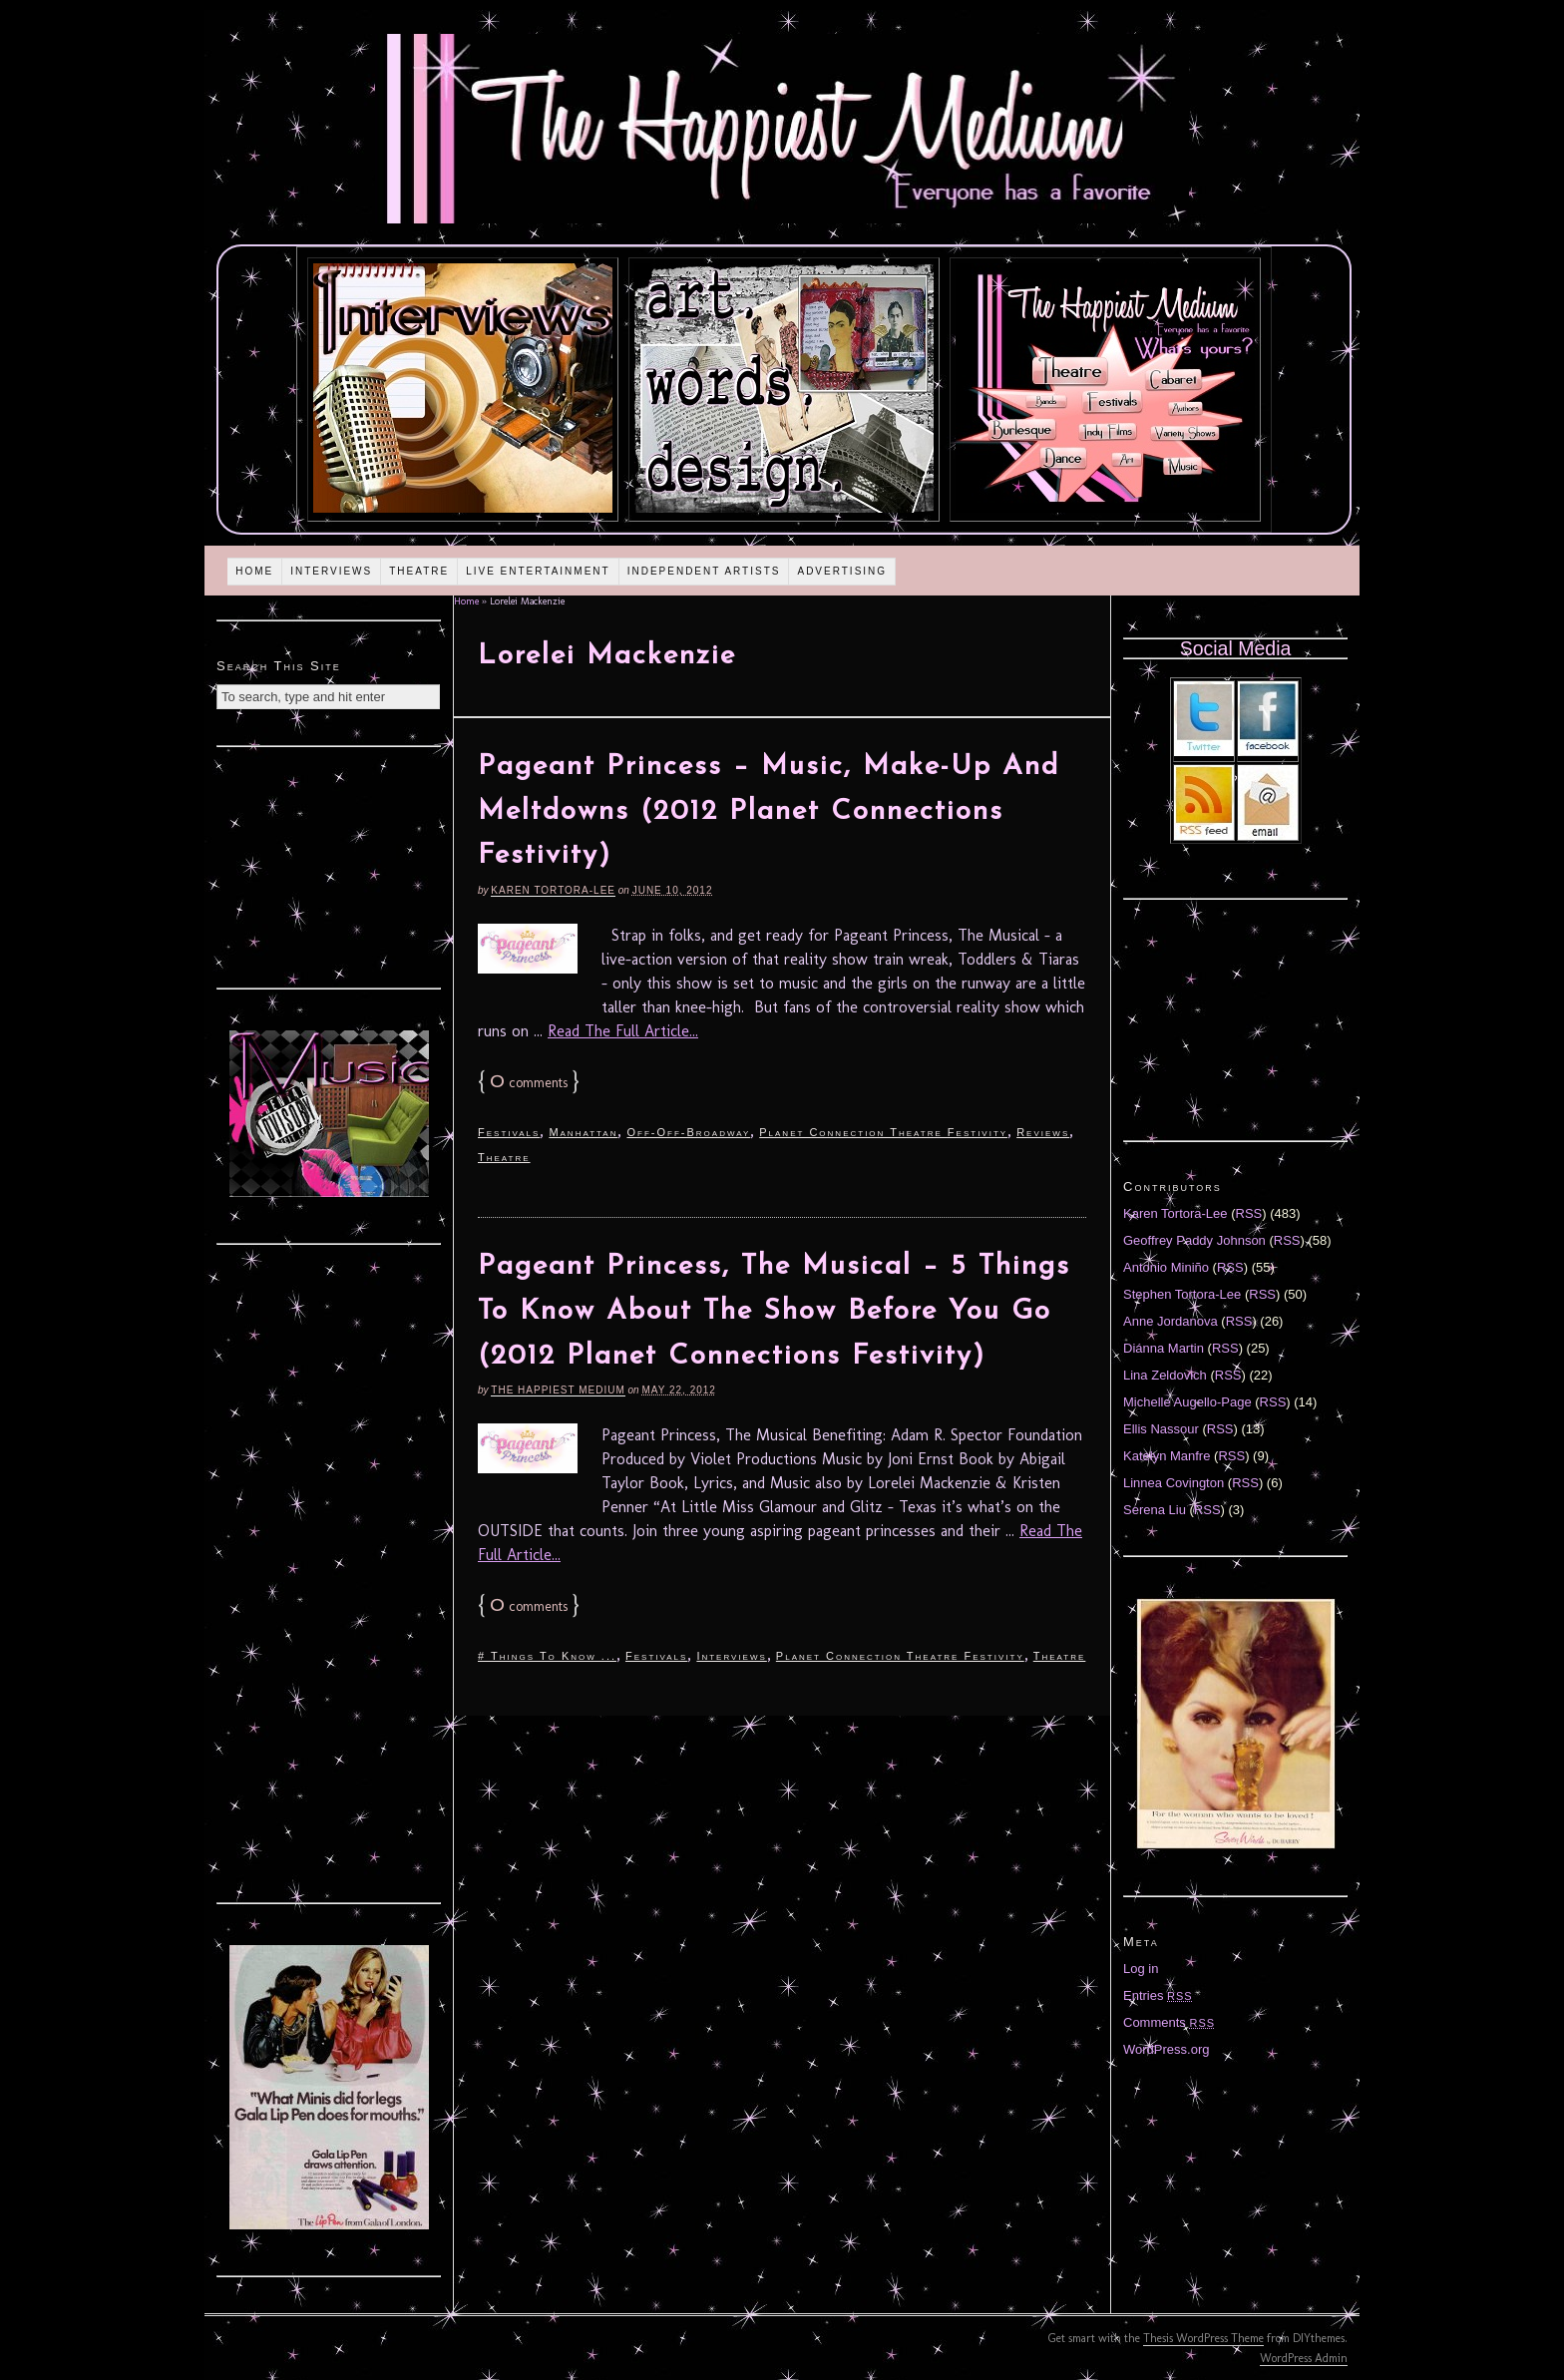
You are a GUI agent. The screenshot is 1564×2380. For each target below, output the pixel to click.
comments (529, 1082)
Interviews (331, 571)
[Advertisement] (329, 865)
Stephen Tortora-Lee (1182, 1294)
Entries (1158, 1995)
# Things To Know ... (547, 1656)
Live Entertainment (538, 571)
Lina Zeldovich (1165, 1375)
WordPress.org (1166, 2049)
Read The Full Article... (623, 1030)
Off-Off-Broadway (688, 1132)
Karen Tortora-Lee (553, 890)
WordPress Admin (1304, 2358)
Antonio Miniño (1166, 1267)
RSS (1249, 1213)
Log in (1140, 1968)
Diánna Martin (1163, 1348)
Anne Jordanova (1170, 1321)
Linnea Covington (1173, 1482)
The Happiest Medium (557, 1390)
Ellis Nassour (1161, 1428)
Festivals (509, 1132)
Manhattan (583, 1132)
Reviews (1042, 1132)
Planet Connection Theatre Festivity (883, 1132)
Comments (1169, 2022)
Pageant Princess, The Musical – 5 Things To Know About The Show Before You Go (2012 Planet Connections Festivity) (774, 1312)
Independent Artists (704, 571)
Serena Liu (1154, 1509)
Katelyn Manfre (1166, 1455)
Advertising (842, 571)
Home (254, 571)
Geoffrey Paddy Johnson (1194, 1240)
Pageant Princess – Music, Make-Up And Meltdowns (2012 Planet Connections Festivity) (768, 812)
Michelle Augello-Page (1187, 1401)
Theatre (419, 571)
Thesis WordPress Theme (1203, 2338)
